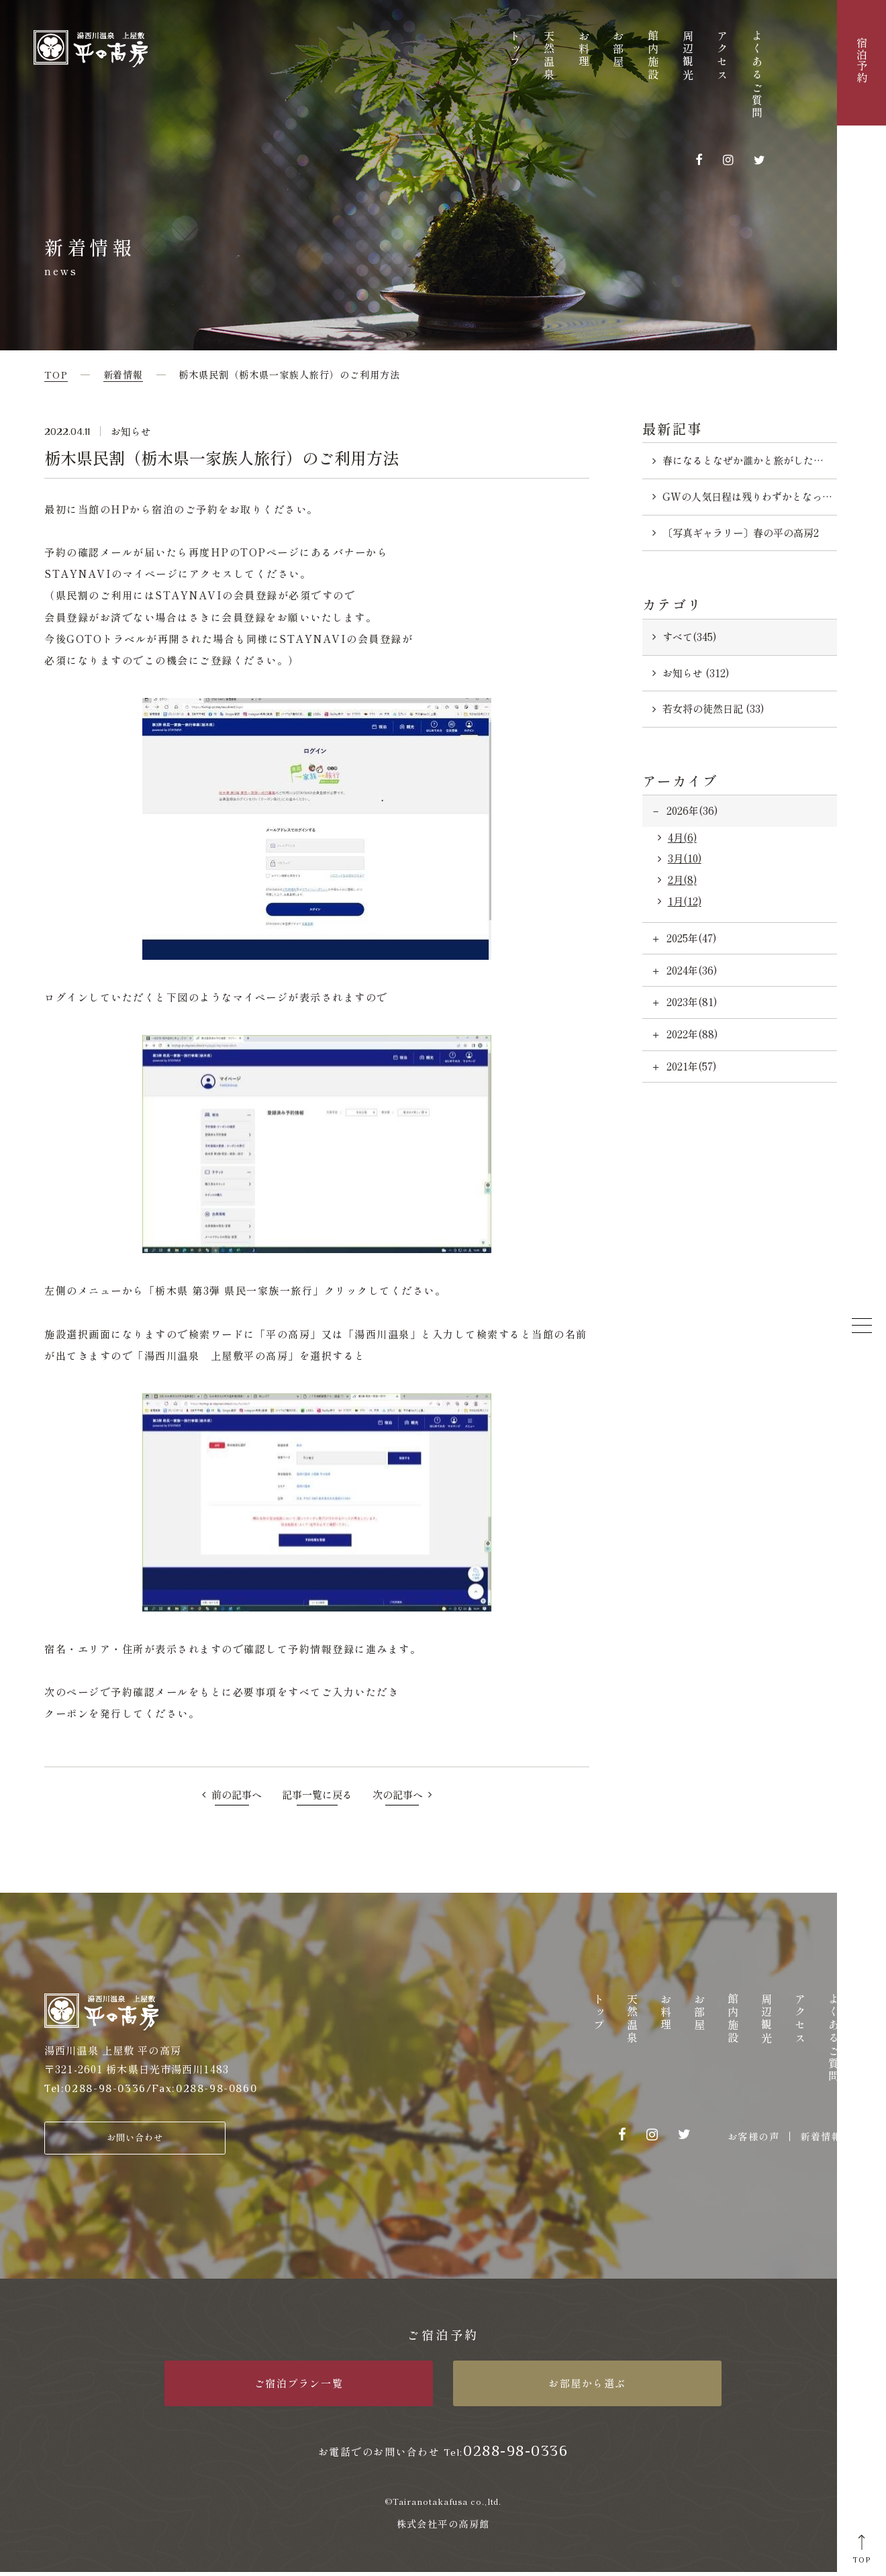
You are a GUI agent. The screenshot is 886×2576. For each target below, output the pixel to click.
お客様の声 (753, 2136)
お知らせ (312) (695, 673)
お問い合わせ (135, 2139)
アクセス (722, 56)
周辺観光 (688, 56)
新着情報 (821, 2136)
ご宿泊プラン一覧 (298, 2387)
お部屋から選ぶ (587, 2387)
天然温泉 (549, 56)
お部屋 (618, 49)
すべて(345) (689, 637)
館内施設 (653, 56)
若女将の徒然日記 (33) (713, 708)
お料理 (584, 49)
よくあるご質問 (757, 75)
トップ (515, 49)
